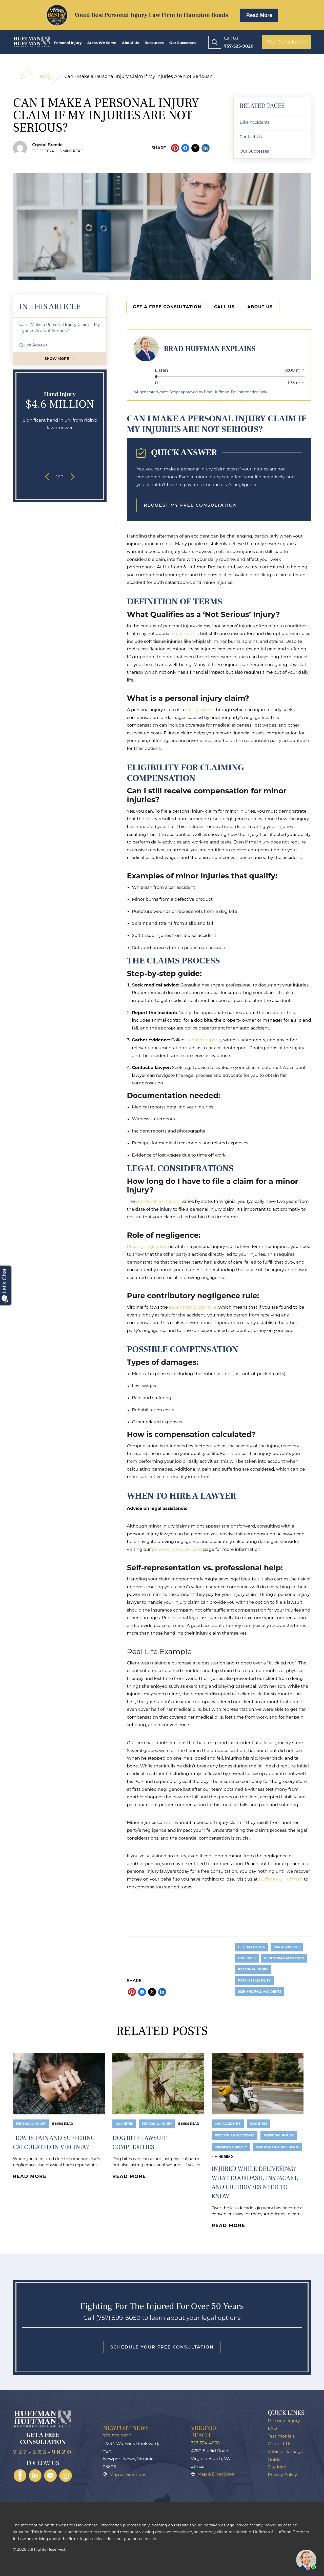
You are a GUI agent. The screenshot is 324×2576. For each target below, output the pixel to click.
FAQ (272, 2428)
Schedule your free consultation (162, 2347)
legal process (199, 709)
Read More (259, 15)
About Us (130, 42)
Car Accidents (287, 1947)
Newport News (126, 2428)
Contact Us (251, 136)
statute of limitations (158, 1201)
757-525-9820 (42, 2452)
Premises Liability (254, 1980)
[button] (48, 476)
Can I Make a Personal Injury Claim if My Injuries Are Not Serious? (59, 327)
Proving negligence (148, 1246)
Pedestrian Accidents (284, 1958)
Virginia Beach (204, 2431)
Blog (45, 76)
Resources (154, 42)
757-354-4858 (205, 2442)
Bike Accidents (255, 122)
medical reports (204, 1039)
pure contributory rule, (193, 1307)
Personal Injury (68, 42)
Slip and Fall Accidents (259, 1991)
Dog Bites (247, 1958)
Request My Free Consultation (190, 505)
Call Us (224, 306)
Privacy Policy (282, 2474)
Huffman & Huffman (281, 1879)
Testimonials (281, 2436)
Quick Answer (33, 345)
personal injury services (177, 1549)
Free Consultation (286, 42)
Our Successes (182, 42)
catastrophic (185, 633)
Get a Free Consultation (167, 306)
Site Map (277, 2466)
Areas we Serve (101, 42)
